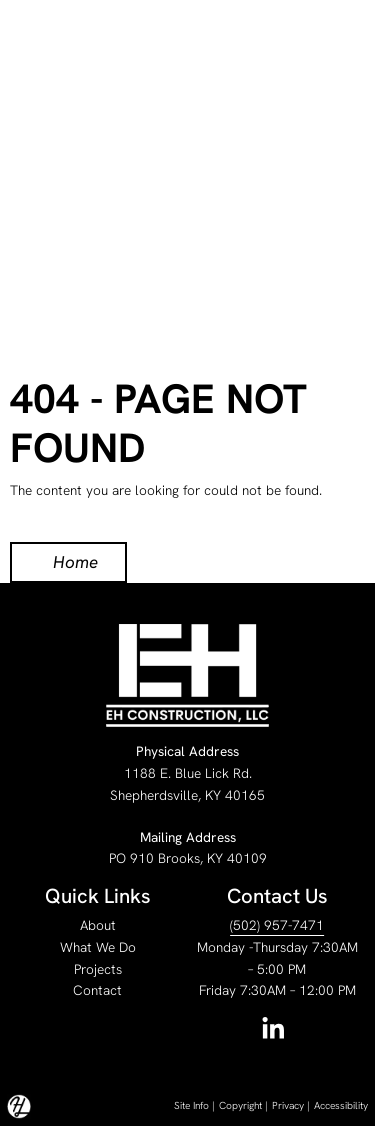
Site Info (191, 1105)
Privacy (288, 1105)
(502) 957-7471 (277, 925)
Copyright (240, 1105)
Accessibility (341, 1105)
